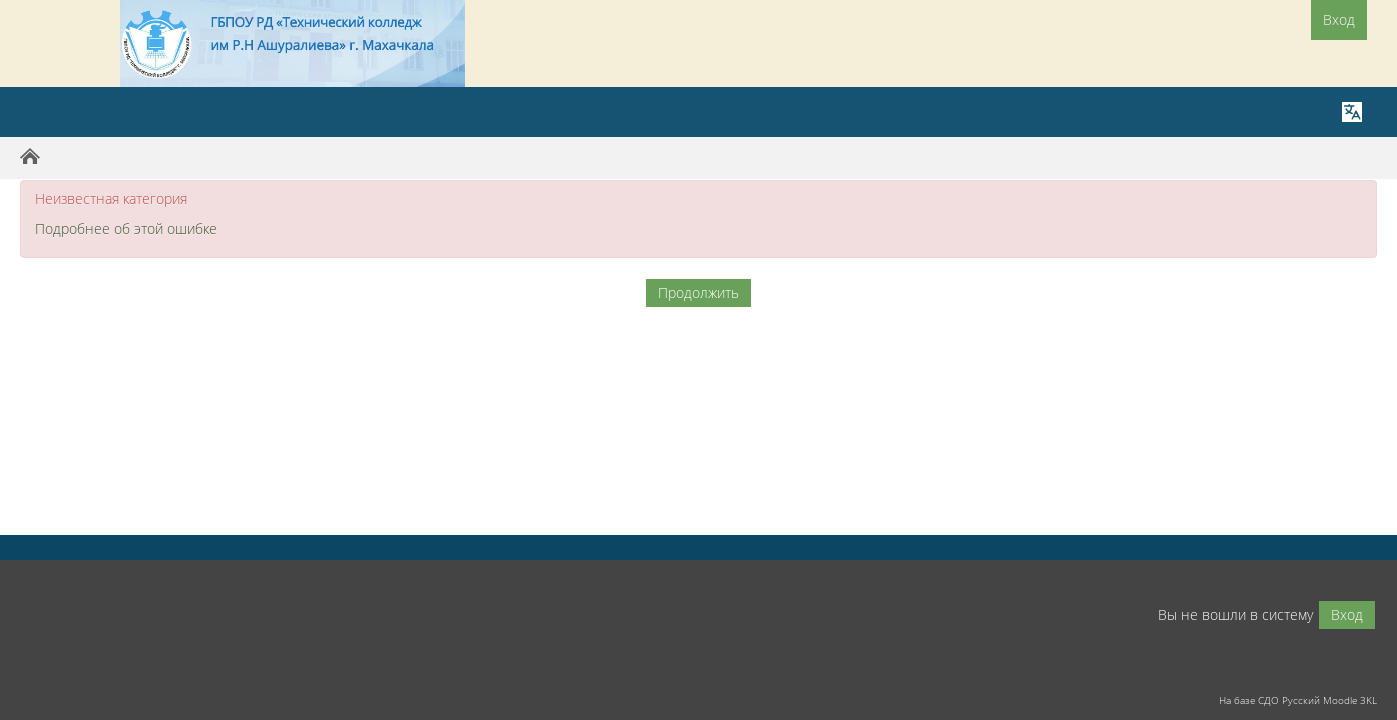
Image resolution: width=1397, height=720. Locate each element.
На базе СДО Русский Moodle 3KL (1298, 700)
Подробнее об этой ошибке (126, 228)
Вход (1339, 19)
